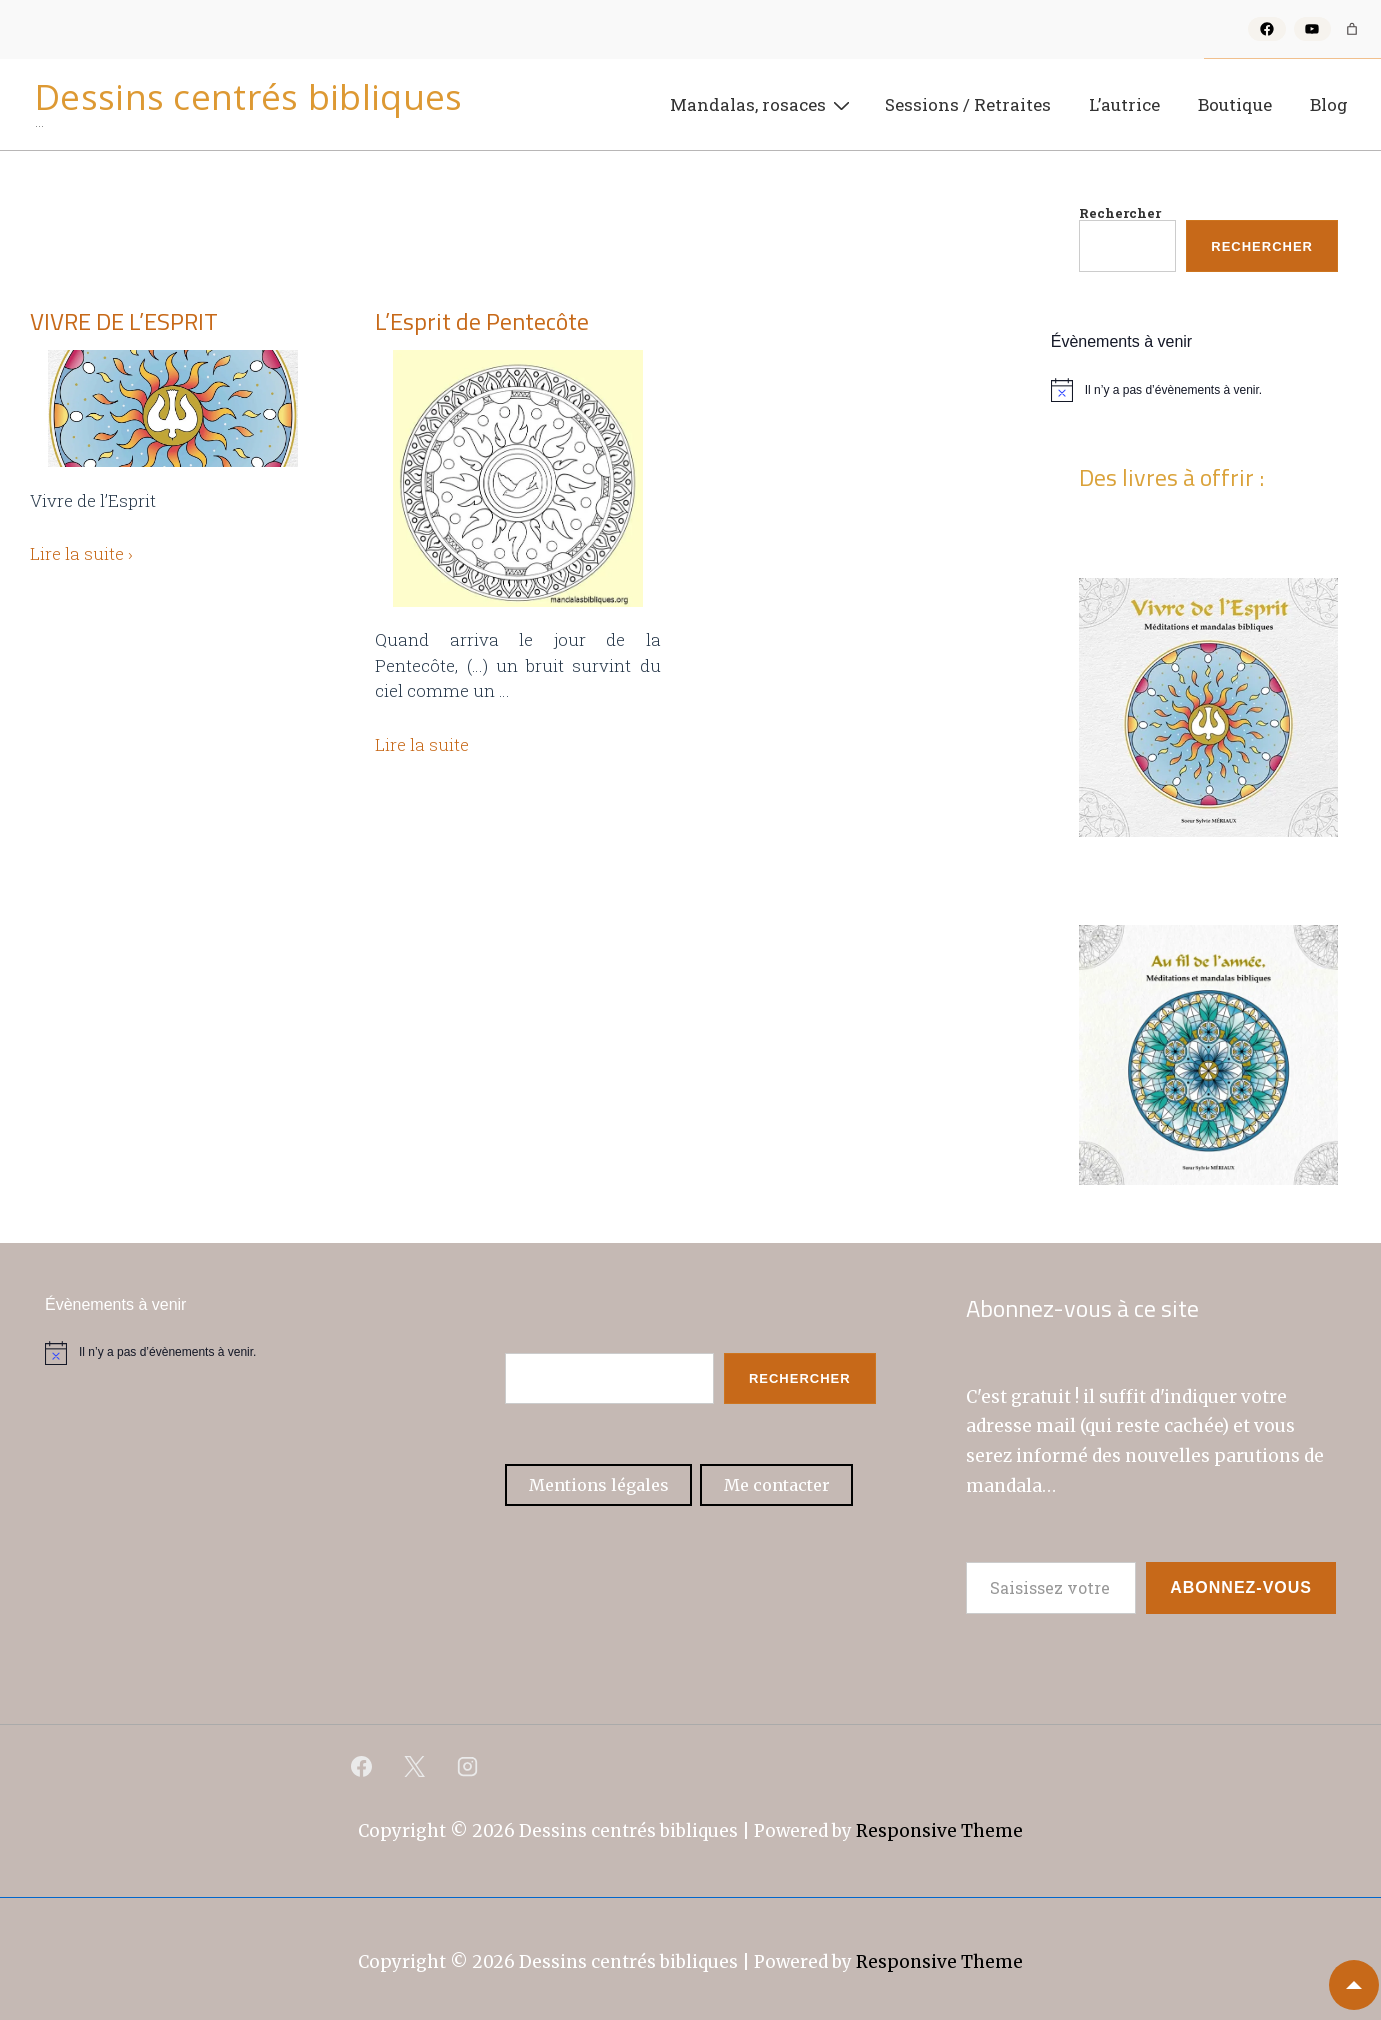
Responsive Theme (939, 1831)
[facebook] (362, 1766)
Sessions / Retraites (968, 104)
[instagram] (468, 1766)
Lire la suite (422, 744)
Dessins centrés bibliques (249, 96)
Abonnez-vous (1241, 1587)
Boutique (1235, 104)
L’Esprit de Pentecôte (482, 321)
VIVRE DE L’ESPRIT (124, 321)
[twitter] (415, 1766)
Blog (1329, 104)
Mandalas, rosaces (762, 104)
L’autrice (1124, 104)
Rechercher (1120, 213)
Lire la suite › (81, 553)
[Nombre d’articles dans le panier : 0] (1352, 29)
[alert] (1208, 390)
